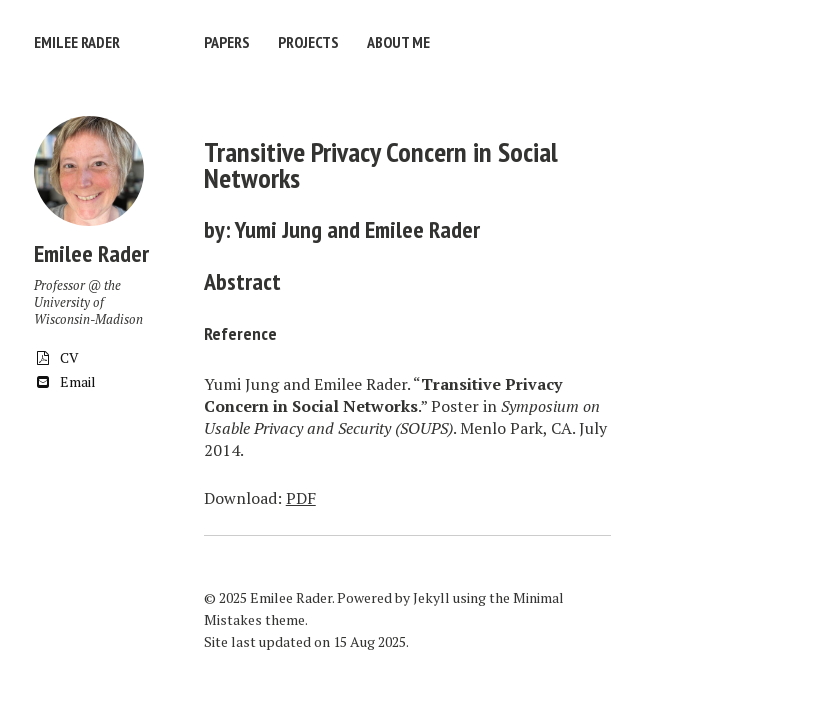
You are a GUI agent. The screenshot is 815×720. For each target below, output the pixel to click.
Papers (227, 42)
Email (65, 381)
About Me (398, 42)
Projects (308, 42)
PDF (301, 498)
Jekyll (431, 597)
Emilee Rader (77, 42)
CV (56, 357)
